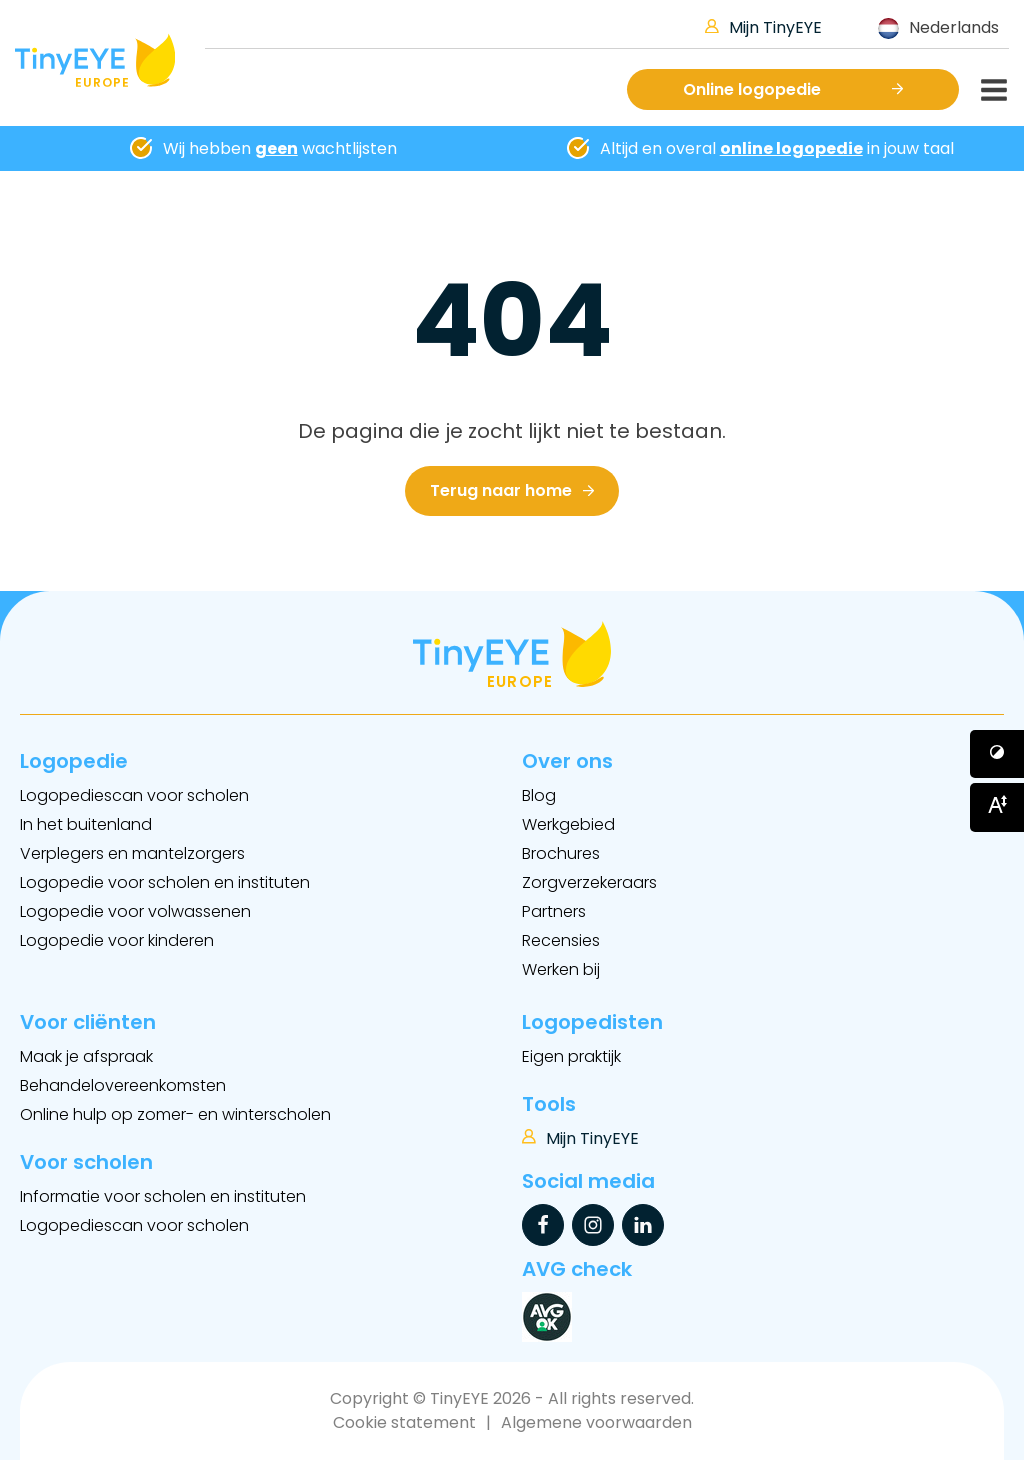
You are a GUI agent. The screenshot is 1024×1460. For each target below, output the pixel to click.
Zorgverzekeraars (589, 882)
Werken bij (561, 969)
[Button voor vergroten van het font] (997, 807)
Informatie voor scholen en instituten (163, 1196)
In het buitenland (86, 824)
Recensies (561, 940)
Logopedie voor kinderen (117, 940)
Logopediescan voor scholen (134, 795)
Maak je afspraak (86, 1056)
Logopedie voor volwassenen (135, 911)
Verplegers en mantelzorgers (132, 853)
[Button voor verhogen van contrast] (997, 754)
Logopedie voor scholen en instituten (165, 882)
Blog (539, 795)
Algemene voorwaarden (596, 1422)
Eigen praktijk (571, 1056)
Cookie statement (404, 1422)
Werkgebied (568, 824)
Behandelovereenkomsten (123, 1085)
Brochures (561, 853)
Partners (554, 911)
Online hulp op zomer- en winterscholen (175, 1114)
